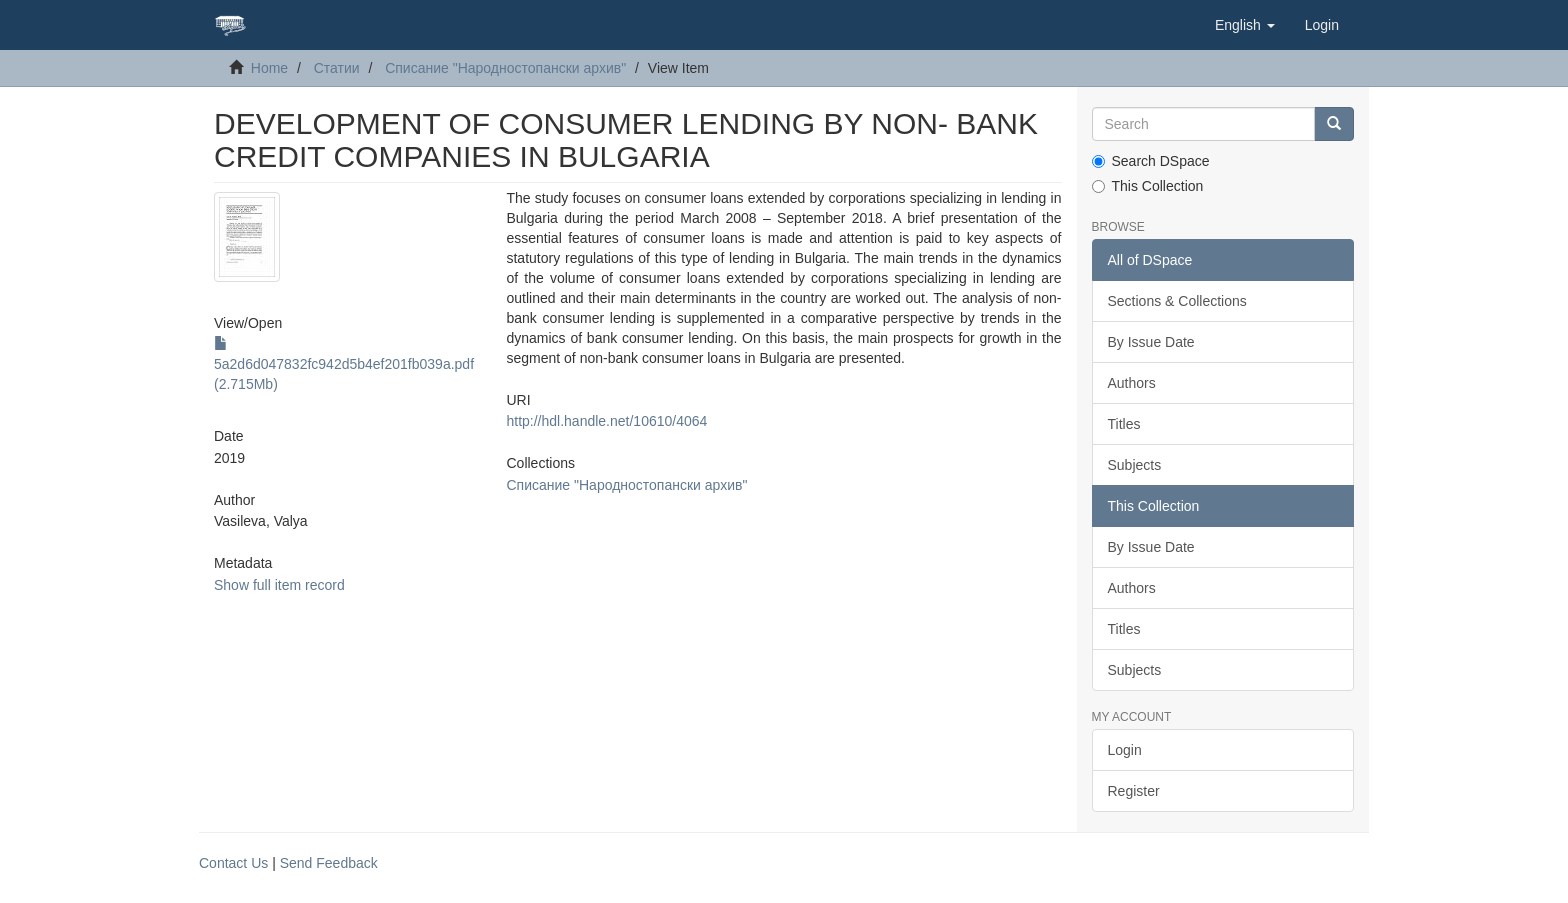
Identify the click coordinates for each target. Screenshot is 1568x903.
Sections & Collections (1177, 301)
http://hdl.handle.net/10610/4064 (606, 421)
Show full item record (279, 585)
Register (1134, 791)
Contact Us (233, 863)
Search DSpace (1151, 161)
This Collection (1148, 186)
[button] (1245, 25)
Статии (337, 68)
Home (269, 68)
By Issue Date (1151, 342)
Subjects (1135, 465)
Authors (1132, 383)
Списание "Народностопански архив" (505, 68)
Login (1125, 750)
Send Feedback (329, 863)
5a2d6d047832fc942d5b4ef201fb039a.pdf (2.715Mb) (344, 364)
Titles (1124, 424)
